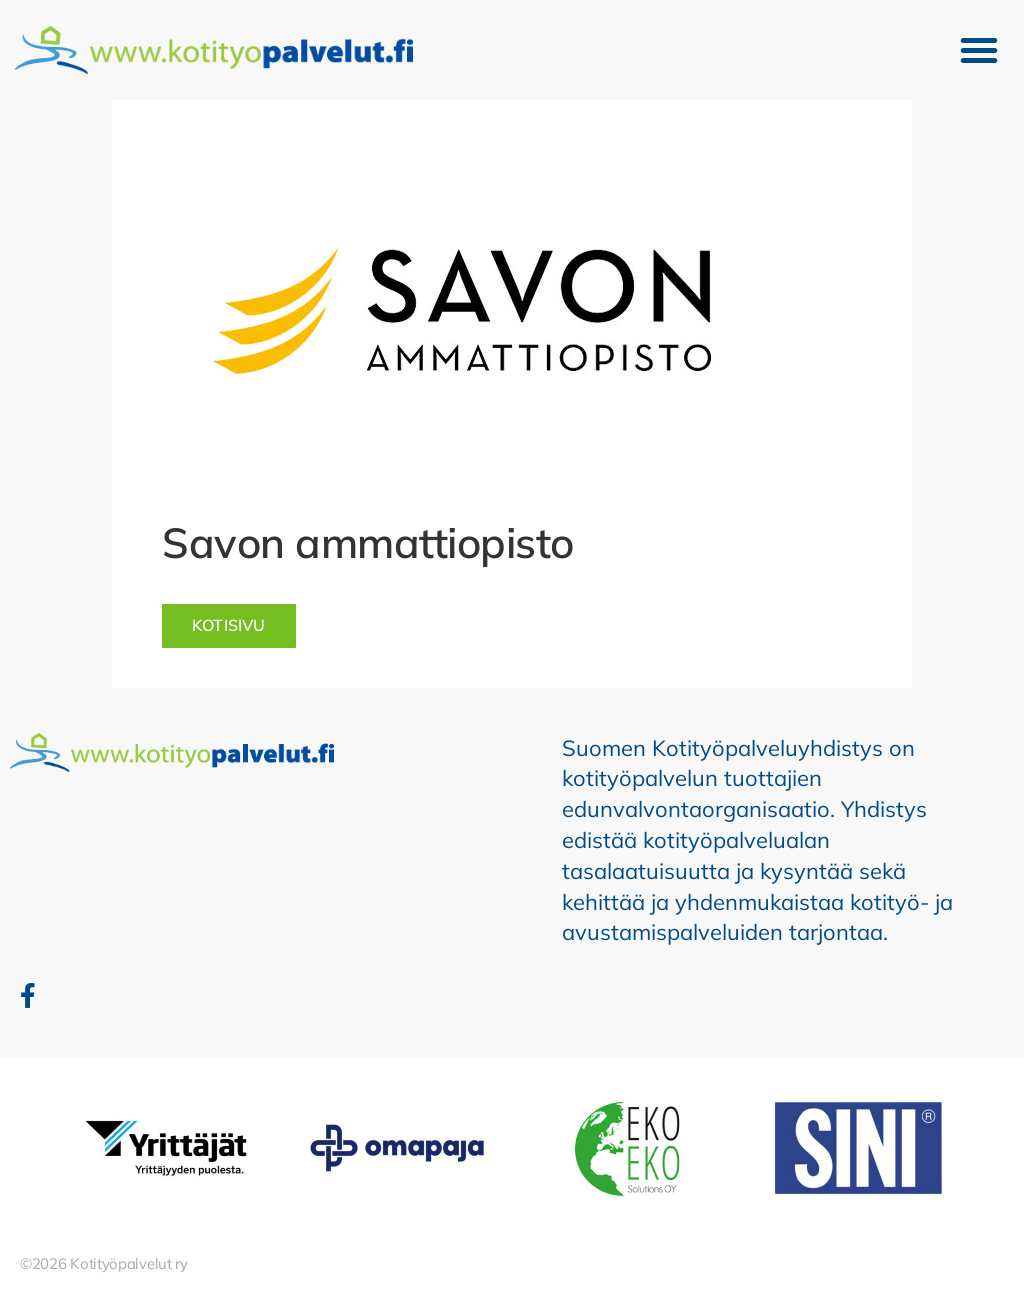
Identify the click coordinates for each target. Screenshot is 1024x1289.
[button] (979, 50)
